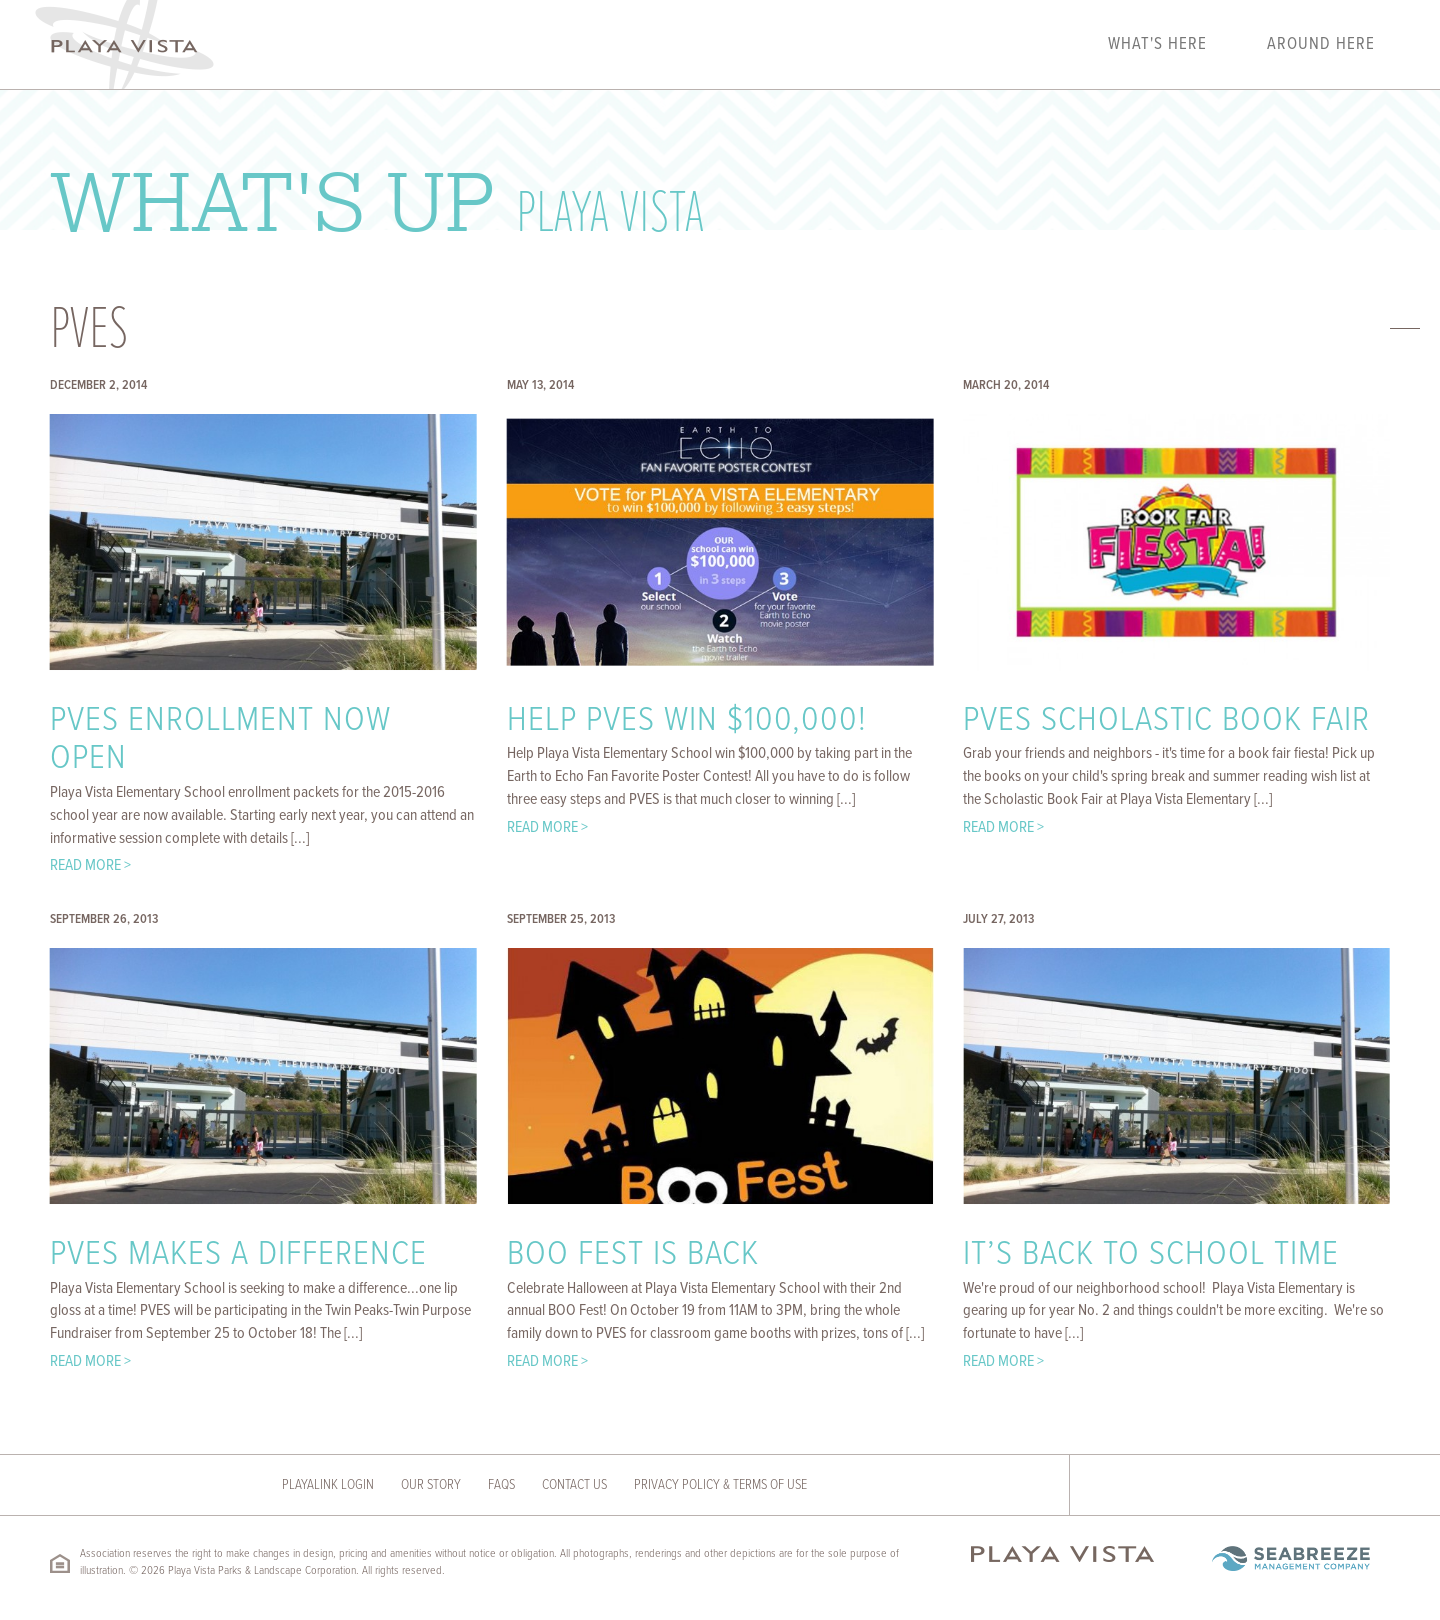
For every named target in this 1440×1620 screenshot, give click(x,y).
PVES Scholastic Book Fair (1166, 721)
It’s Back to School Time (1151, 1255)
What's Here (1157, 45)
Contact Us (574, 1485)
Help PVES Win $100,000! (687, 721)
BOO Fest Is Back (633, 1255)
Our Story (431, 1485)
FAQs (501, 1485)
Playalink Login (328, 1485)
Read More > (90, 865)
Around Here (1321, 45)
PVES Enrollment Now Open (220, 740)
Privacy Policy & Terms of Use (720, 1485)
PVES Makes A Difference (238, 1255)
